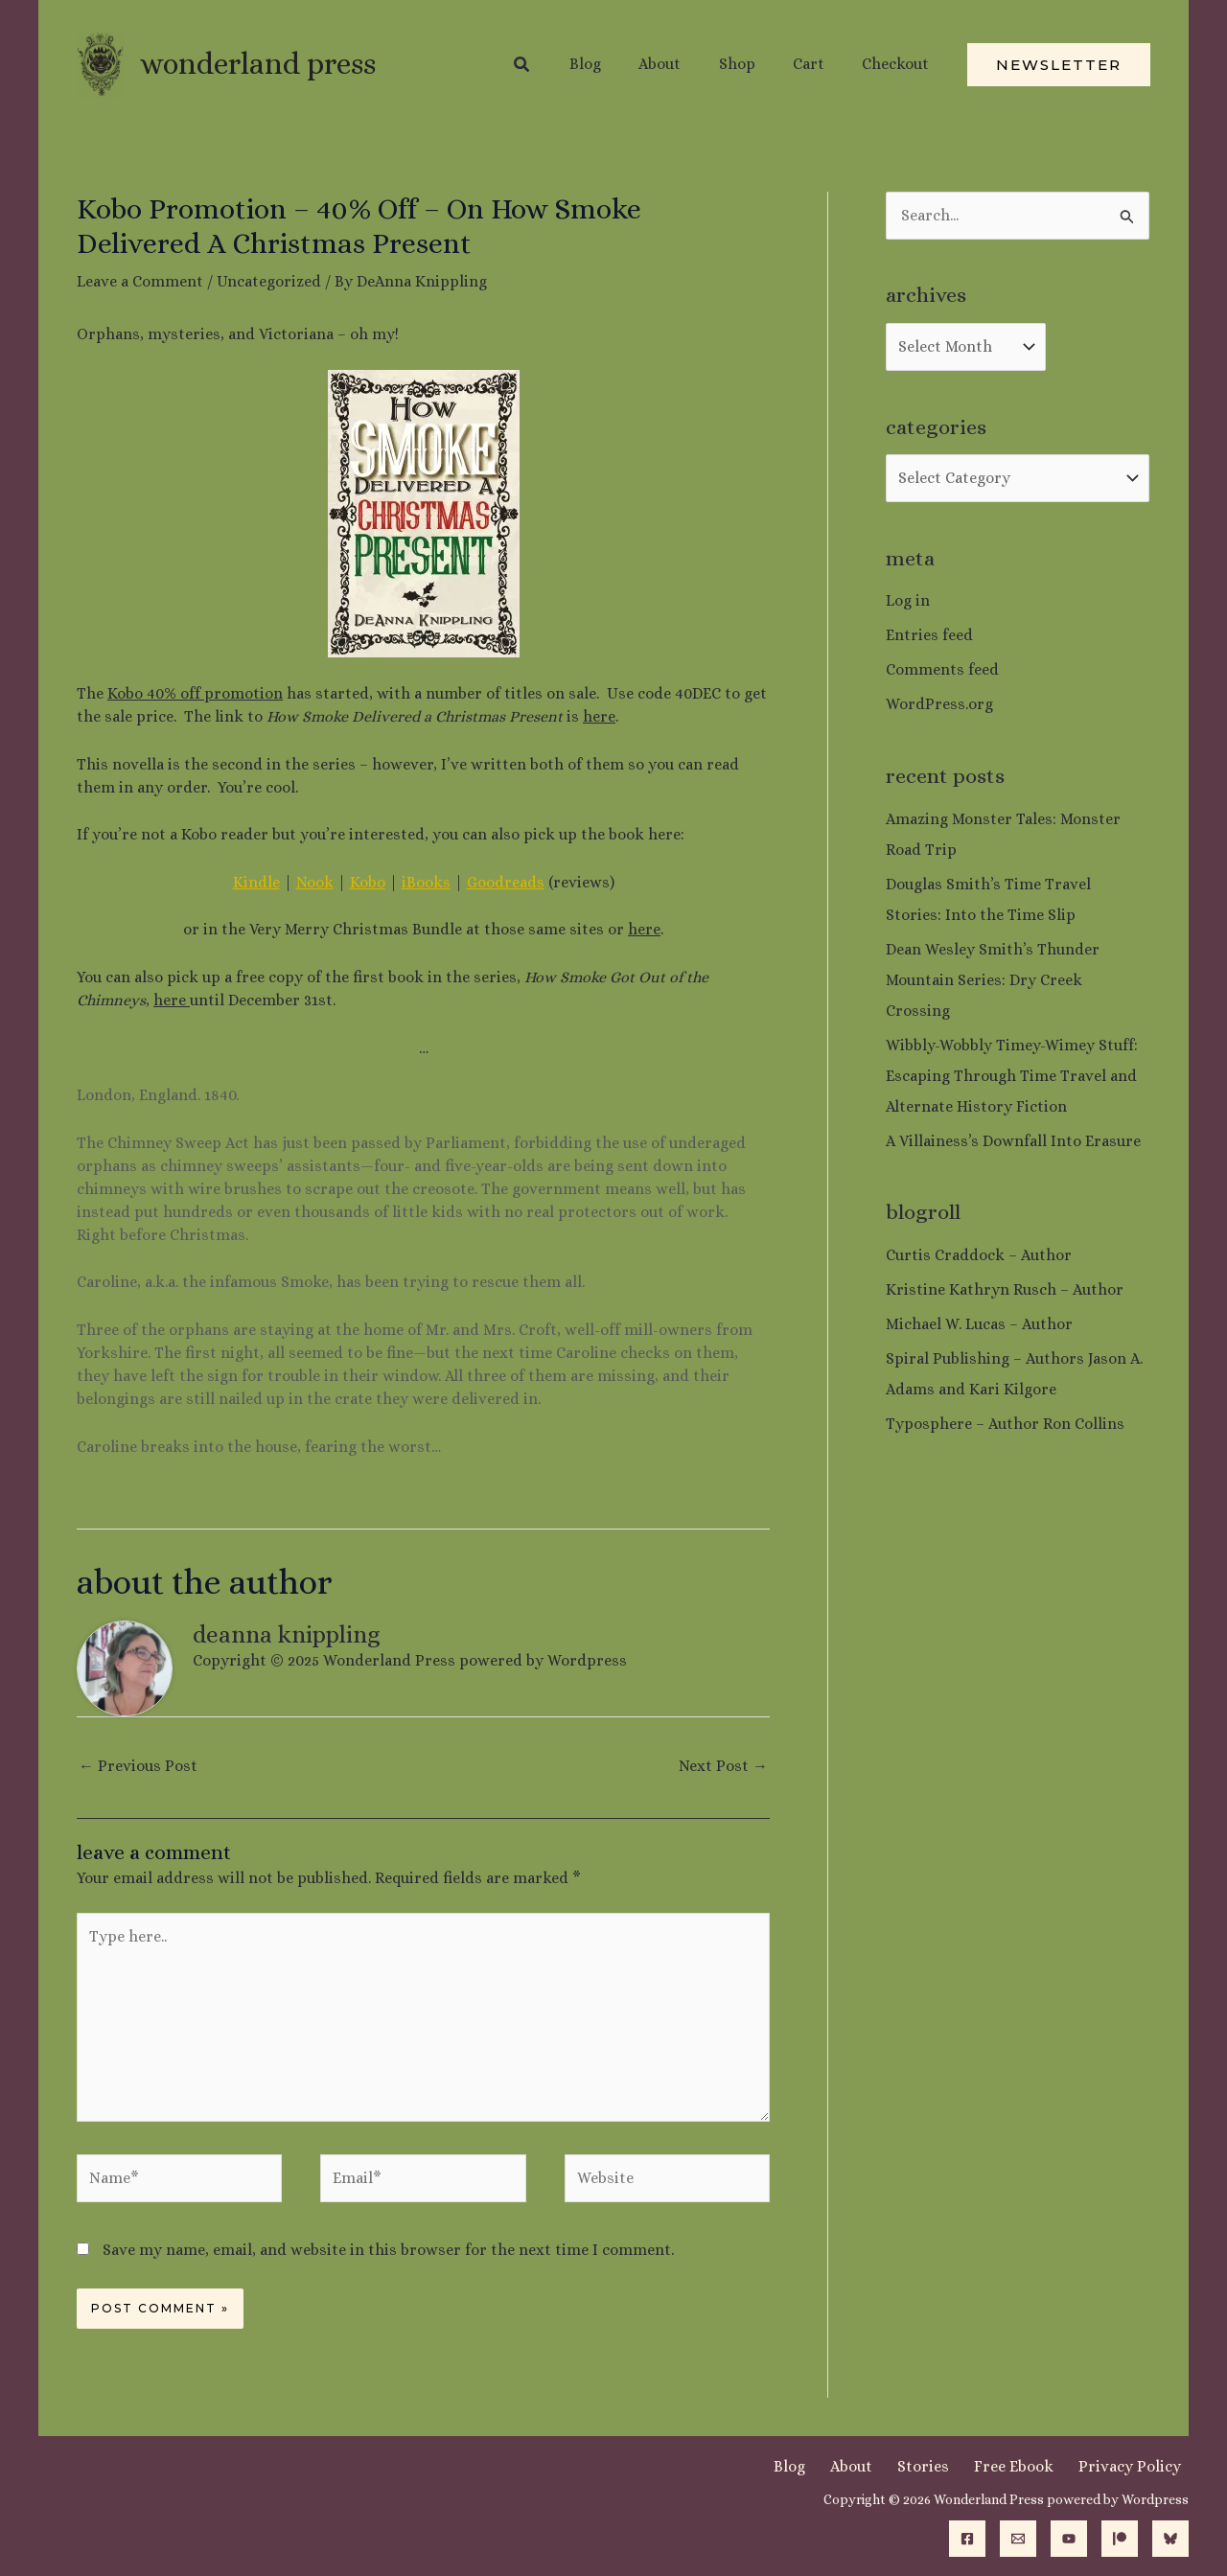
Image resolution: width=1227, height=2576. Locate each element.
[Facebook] (967, 2538)
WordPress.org (939, 704)
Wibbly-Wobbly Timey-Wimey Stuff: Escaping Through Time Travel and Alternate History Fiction (1012, 1076)
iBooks (426, 882)
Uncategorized (269, 281)
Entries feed (929, 635)
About (888, 2466)
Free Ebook (1031, 2466)
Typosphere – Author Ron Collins (1005, 1423)
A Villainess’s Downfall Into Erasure (1013, 1141)
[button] (558, 65)
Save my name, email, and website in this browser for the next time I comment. (388, 2250)
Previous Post (138, 1766)
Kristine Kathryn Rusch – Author (1004, 1289)
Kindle (256, 882)
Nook (315, 882)
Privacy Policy (1137, 2466)
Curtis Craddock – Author (979, 1255)
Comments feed (942, 669)
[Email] (1018, 2538)
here (599, 716)
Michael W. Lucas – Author (979, 1324)
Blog (835, 2466)
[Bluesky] (1170, 2538)
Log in (908, 600)
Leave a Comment (140, 281)
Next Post (723, 1766)
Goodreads (505, 882)
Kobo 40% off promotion (195, 693)
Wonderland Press (258, 63)
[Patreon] (1119, 2538)
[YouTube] (1069, 2538)
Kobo (367, 882)
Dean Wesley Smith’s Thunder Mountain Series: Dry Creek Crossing (993, 980)
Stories (950, 2466)
